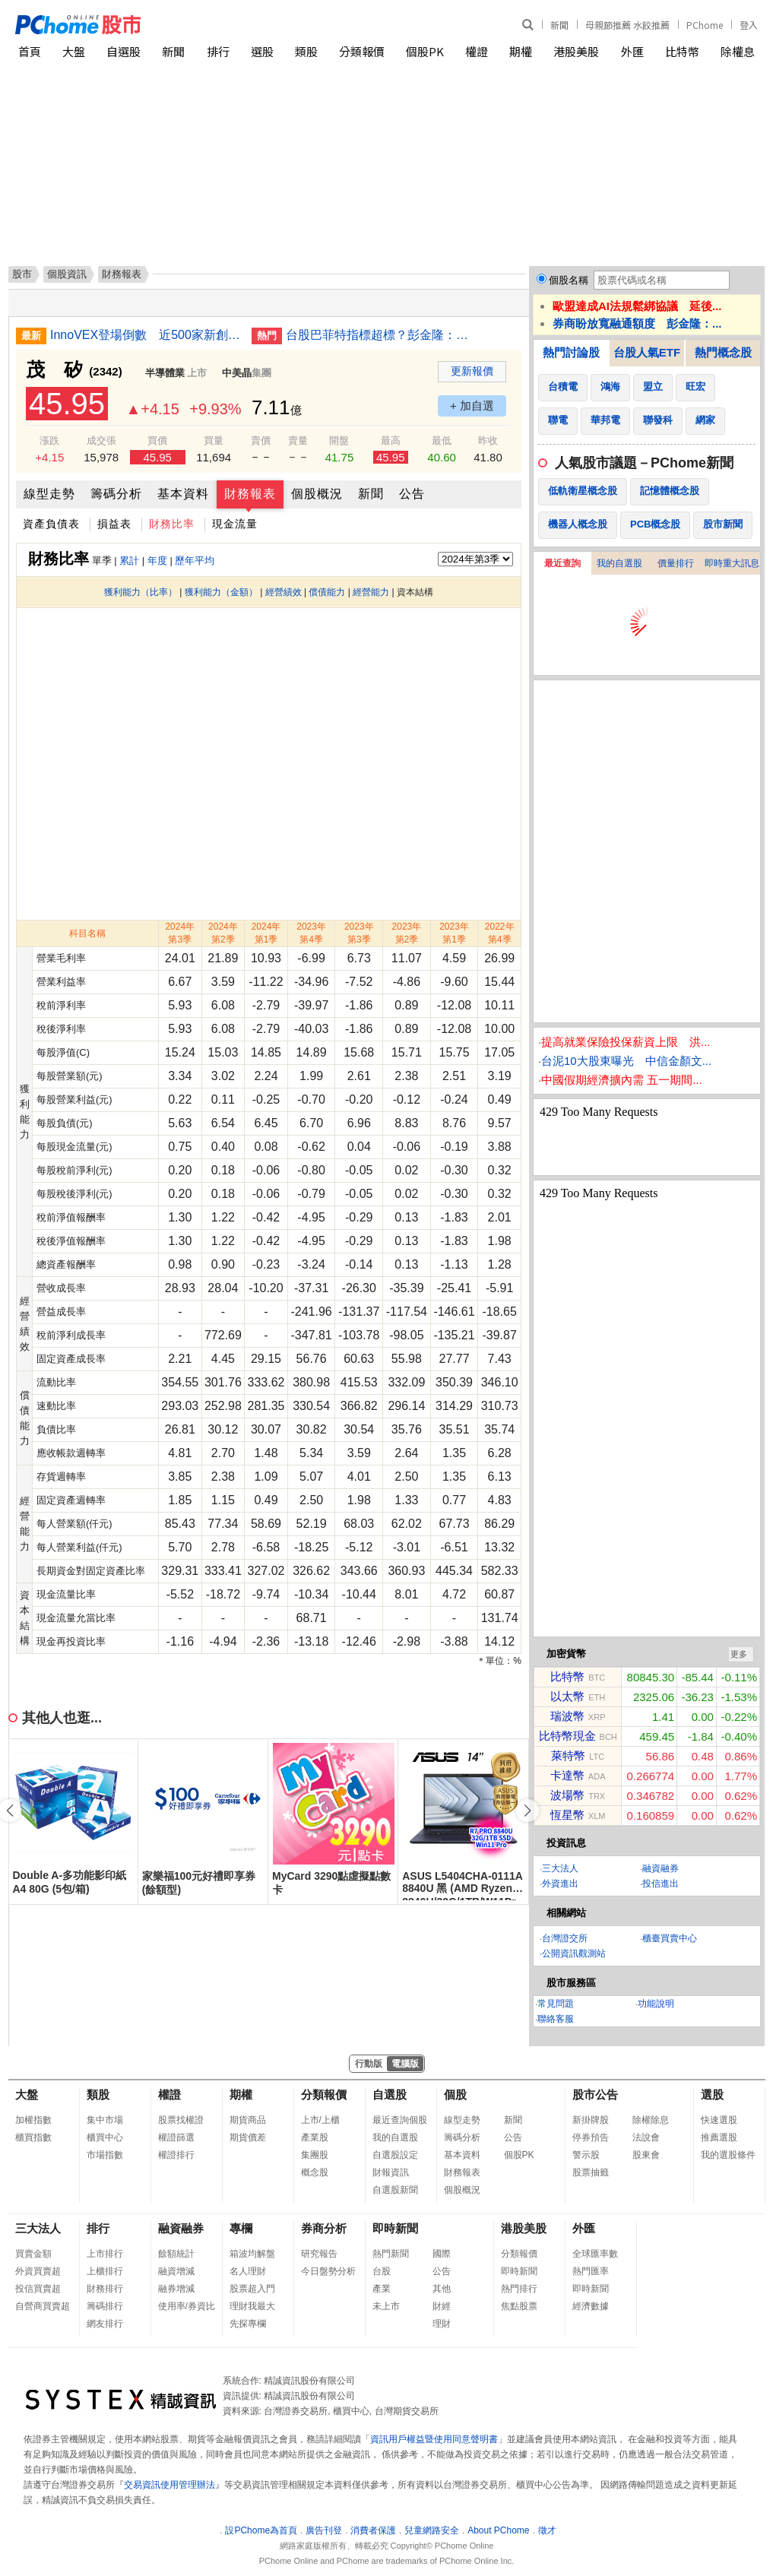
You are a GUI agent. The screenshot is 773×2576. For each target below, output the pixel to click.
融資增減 (176, 2271)
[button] (527, 1810)
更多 (738, 1654)
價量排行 (675, 563)
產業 (381, 2288)
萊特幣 (568, 1755)
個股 (455, 2094)
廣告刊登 (324, 2530)
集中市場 (105, 2120)
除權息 (738, 51)
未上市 (386, 2306)
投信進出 (660, 1883)
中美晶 (237, 373)
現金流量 (235, 524)
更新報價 (472, 371)
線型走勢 (49, 493)
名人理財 (248, 2271)
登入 (749, 24)
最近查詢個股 (399, 2120)
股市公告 (595, 2094)
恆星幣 (567, 1814)
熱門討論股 (571, 352)
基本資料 (183, 493)
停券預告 (590, 2137)
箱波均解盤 (252, 2253)
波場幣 (567, 1795)
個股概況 (317, 493)
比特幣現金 (567, 1735)
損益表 (114, 524)
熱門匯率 (590, 2271)
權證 (476, 51)
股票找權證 (181, 2120)
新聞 (559, 24)
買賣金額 (33, 2253)
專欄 (241, 2228)
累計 (129, 560)
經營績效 (283, 592)
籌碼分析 (116, 493)
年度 (157, 560)
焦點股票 (519, 2306)
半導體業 (165, 373)
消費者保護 (373, 2530)
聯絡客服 (555, 2019)
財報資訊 (390, 2172)
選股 (262, 51)
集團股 (314, 2155)
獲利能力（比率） (140, 592)
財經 (441, 2306)
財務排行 (105, 2288)
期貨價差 (248, 2137)
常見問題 (555, 2003)
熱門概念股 (723, 352)
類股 (306, 51)
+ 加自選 (472, 405)
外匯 (632, 51)
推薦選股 (719, 2137)
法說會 (646, 2137)
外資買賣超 (38, 2271)
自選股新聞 (395, 2190)
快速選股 (719, 2120)
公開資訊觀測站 (574, 1953)
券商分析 (324, 2228)
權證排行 (176, 2155)
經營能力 (371, 592)
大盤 (73, 51)
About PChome (498, 2530)
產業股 (314, 2137)
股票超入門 (252, 2288)
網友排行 (105, 2323)
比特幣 (682, 51)
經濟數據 (590, 2306)
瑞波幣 (567, 1715)
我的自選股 (619, 563)
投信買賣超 (38, 2288)
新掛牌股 (590, 2120)
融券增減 (176, 2288)
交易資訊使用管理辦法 (169, 2484)
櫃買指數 (33, 2137)
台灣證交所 (565, 1938)
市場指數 (105, 2155)
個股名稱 (568, 280)
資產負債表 (51, 524)
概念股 (314, 2172)
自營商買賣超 (42, 2306)
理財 (441, 2323)
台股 (381, 2271)
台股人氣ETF (646, 352)
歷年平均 (194, 560)
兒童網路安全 (431, 2530)
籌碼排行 (105, 2306)
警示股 (586, 2155)
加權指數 (33, 2120)
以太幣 (567, 1696)
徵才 (547, 2530)
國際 (441, 2253)
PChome (704, 24)
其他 (441, 2288)
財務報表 (250, 493)
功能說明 (656, 2003)
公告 (412, 493)
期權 (520, 51)
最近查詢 (562, 563)
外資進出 (560, 1883)
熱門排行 (519, 2288)
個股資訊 (67, 274)
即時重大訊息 (732, 563)
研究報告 (319, 2253)
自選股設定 (395, 2155)
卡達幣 (567, 1775)
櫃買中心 (105, 2137)
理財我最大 (252, 2306)
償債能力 (327, 592)
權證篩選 (176, 2137)
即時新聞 (395, 2228)
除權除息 (650, 2120)
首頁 (29, 51)
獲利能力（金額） (221, 592)
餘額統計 (176, 2253)
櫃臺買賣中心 (669, 1938)
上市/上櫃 (320, 2120)
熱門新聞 (390, 2253)
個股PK (425, 51)
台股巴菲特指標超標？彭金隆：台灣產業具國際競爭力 (381, 334)
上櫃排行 (105, 2271)
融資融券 (660, 1868)
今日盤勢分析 (328, 2271)
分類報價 (362, 51)
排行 (218, 51)
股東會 (646, 2155)
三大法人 (560, 1868)
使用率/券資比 (186, 2306)
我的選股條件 (728, 2155)
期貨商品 (248, 2120)
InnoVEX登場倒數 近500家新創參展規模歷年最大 (145, 334)
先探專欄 (248, 2323)
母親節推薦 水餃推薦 (627, 24)
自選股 (123, 51)
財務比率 (172, 524)
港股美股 (576, 51)
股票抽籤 (590, 2172)
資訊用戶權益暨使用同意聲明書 (434, 2439)
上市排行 (105, 2253)
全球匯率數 (595, 2253)
